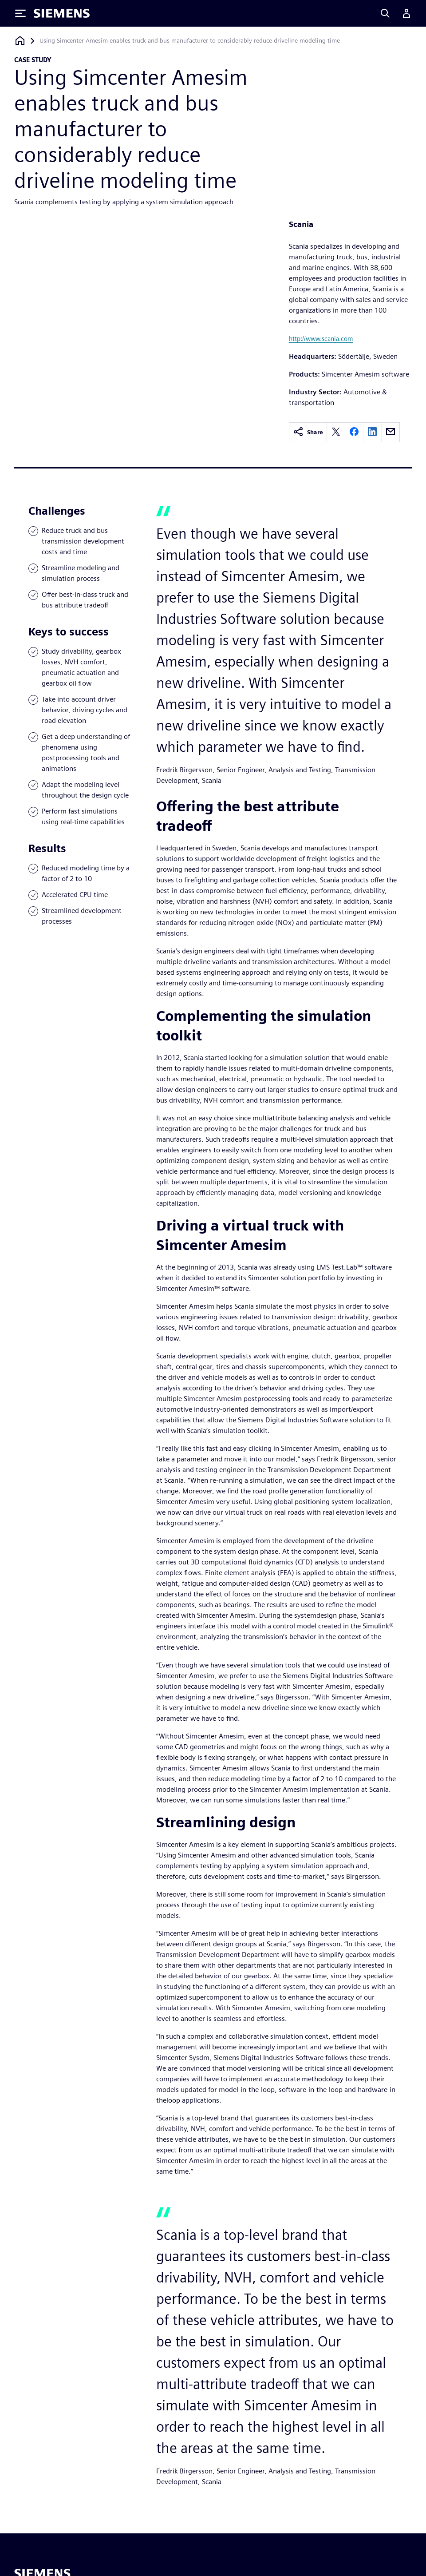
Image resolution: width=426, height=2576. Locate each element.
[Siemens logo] (62, 13)
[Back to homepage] (20, 40)
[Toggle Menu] (20, 13)
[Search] (385, 13)
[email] (390, 432)
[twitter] (336, 432)
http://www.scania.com (321, 338)
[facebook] (354, 432)
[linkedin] (372, 432)
